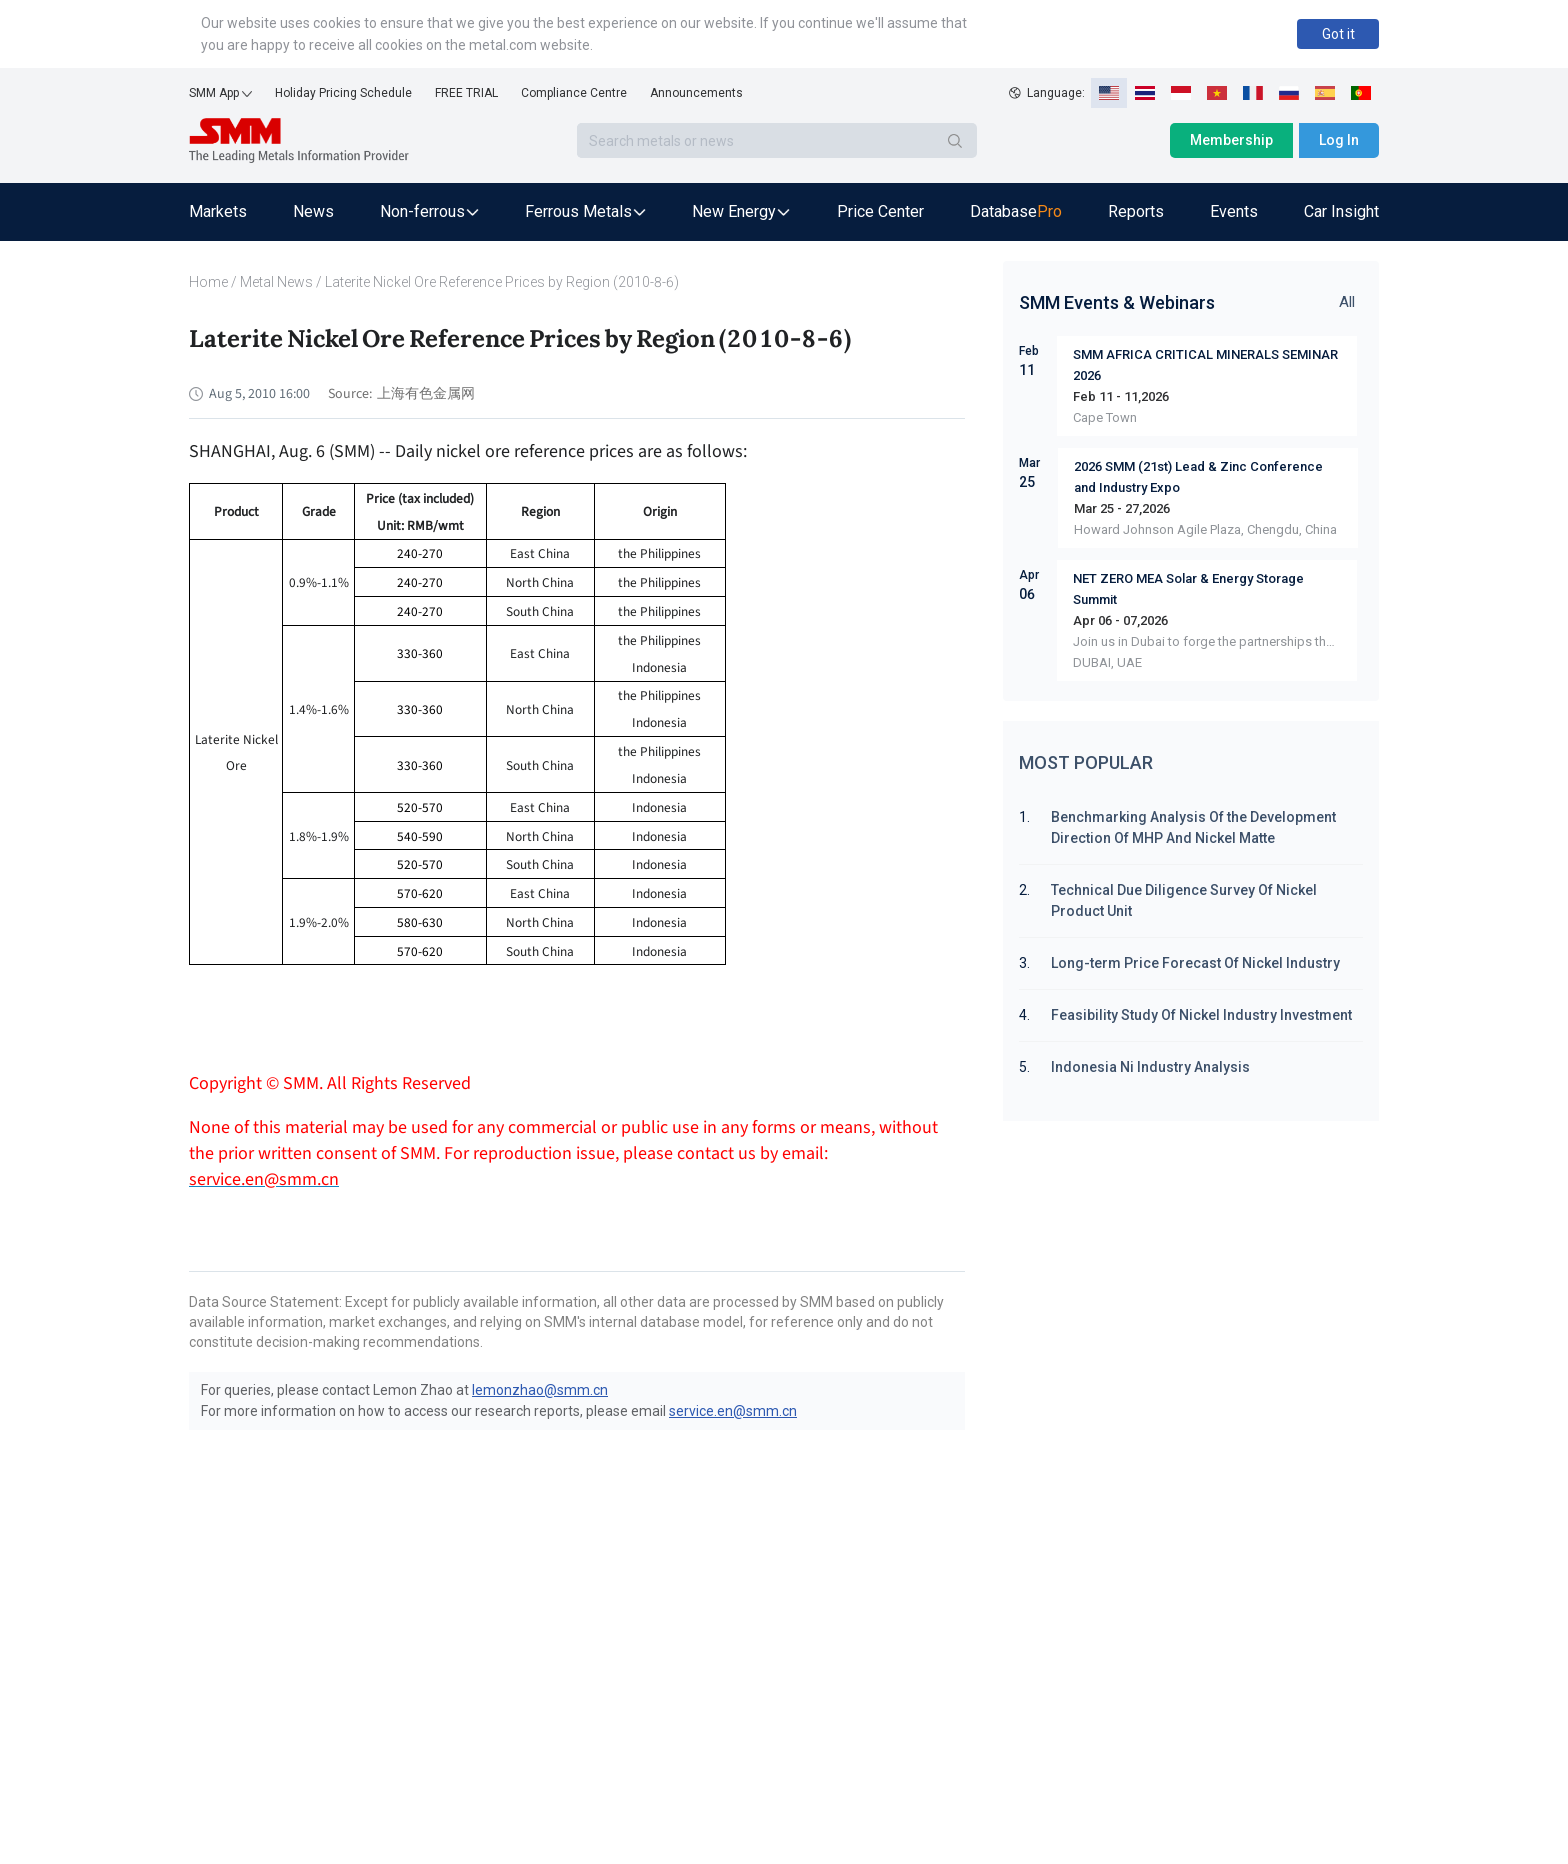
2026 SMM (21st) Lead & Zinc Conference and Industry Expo (1198, 477)
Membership (1231, 140)
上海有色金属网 (426, 394)
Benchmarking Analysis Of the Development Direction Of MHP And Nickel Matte (1195, 827)
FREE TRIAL (466, 93)
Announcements (696, 93)
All (1347, 302)
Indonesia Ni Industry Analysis (1150, 1067)
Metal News (276, 282)
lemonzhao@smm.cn (540, 1390)
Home (208, 282)
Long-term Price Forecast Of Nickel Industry (1195, 963)
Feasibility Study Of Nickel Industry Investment (1201, 1015)
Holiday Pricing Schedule (343, 93)
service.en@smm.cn (733, 1411)
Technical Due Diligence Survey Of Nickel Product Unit (1184, 900)
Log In (1339, 140)
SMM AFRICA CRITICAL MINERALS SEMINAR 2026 (1205, 365)
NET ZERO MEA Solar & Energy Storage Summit (1188, 589)
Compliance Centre (574, 93)
